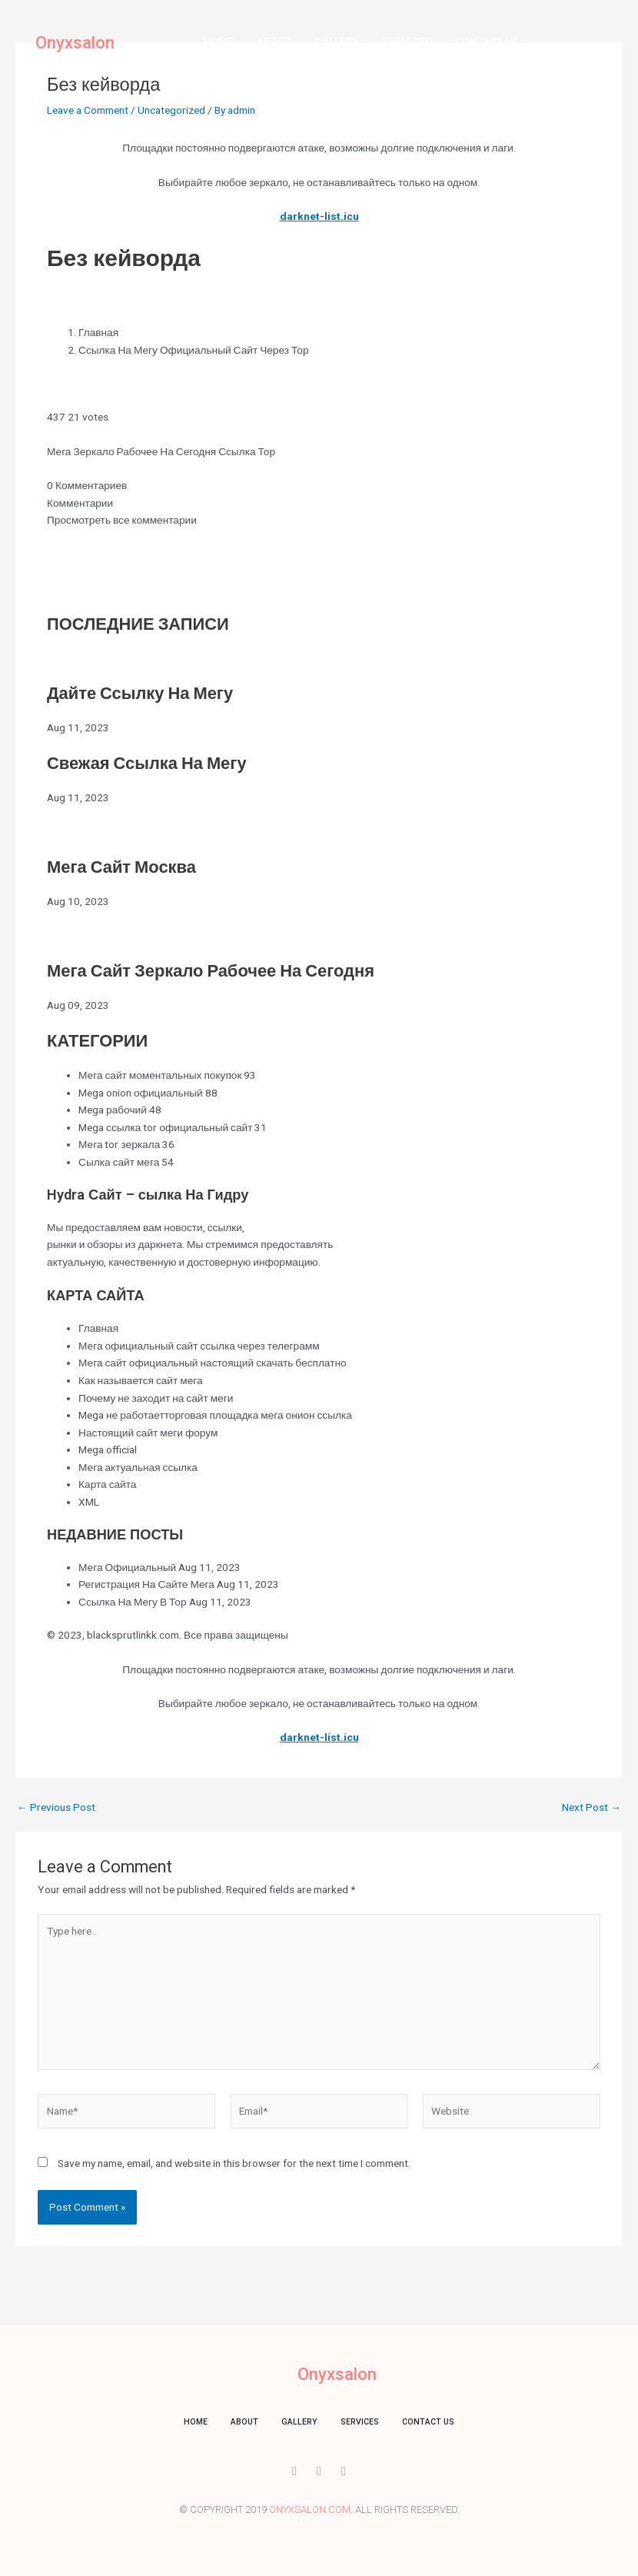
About (274, 42)
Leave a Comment (87, 110)
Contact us (487, 42)
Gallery (336, 42)
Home (218, 42)
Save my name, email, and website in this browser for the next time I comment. (234, 2163)
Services (407, 42)
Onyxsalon (75, 42)
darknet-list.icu (319, 216)
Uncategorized (171, 110)
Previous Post (56, 1807)
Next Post (591, 1807)
